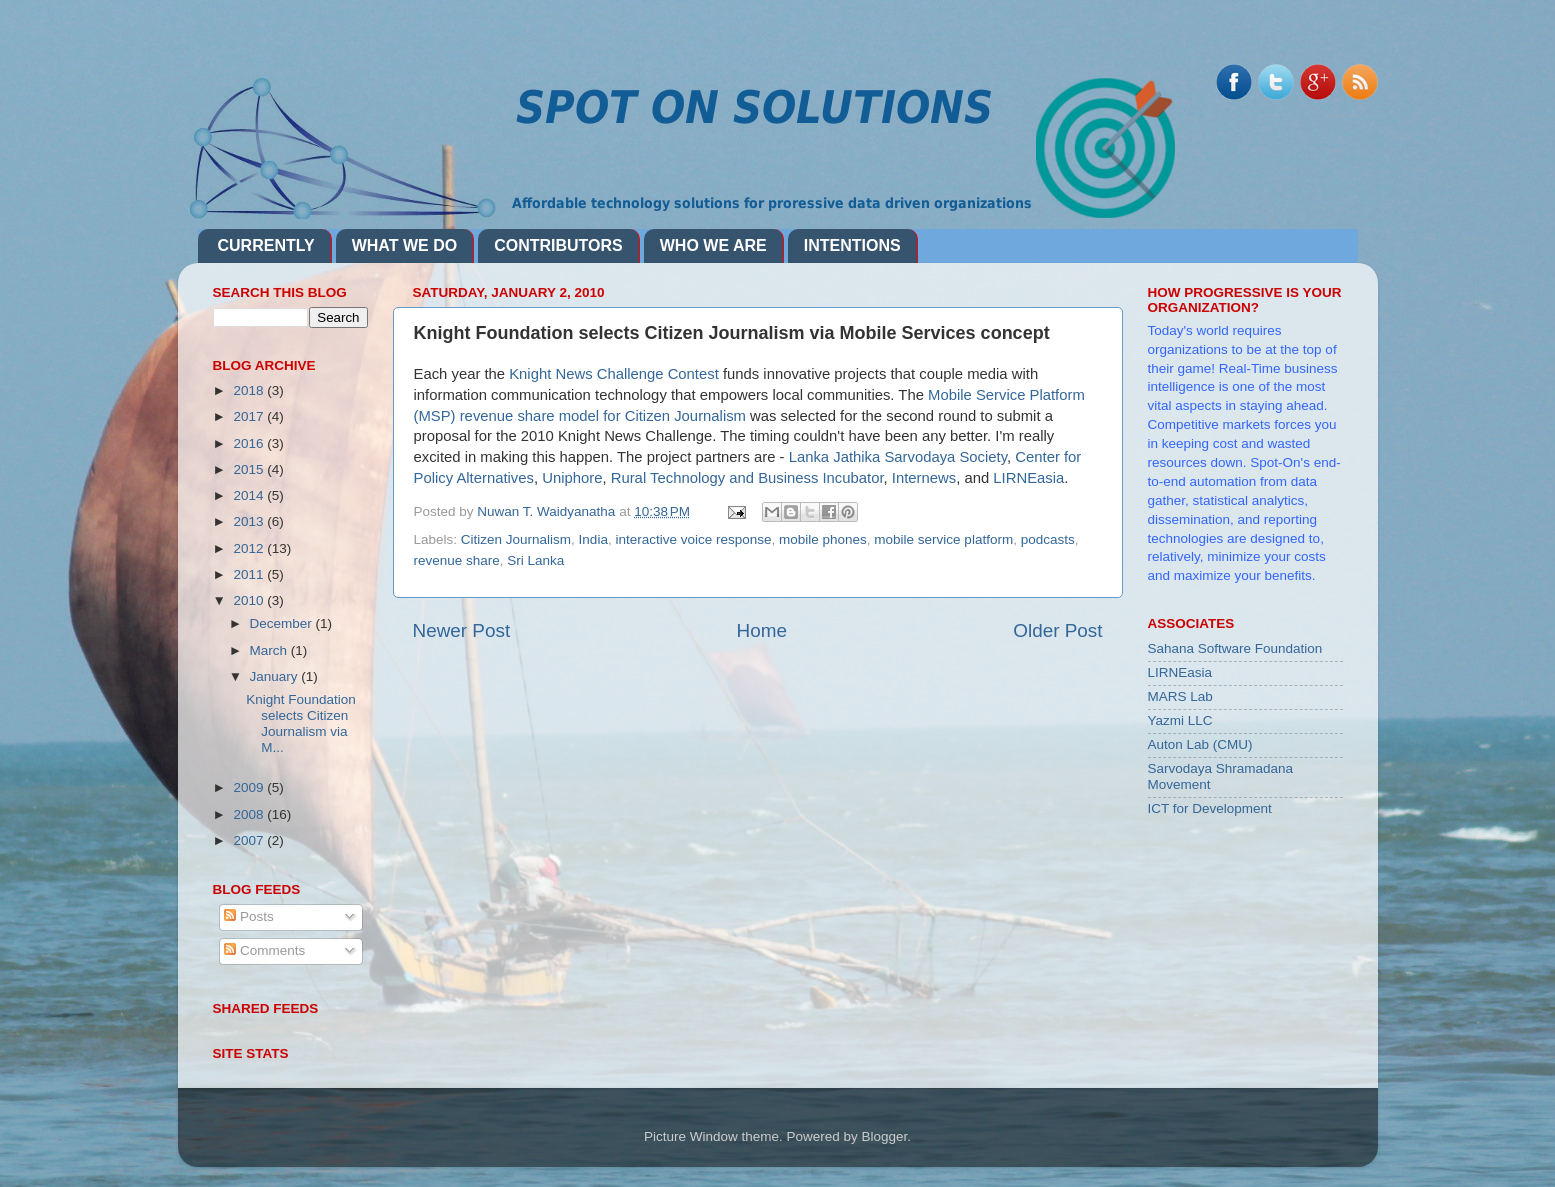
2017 (250, 416)
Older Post (1057, 630)
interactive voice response (693, 539)
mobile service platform (943, 539)
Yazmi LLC (1180, 720)
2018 (250, 390)
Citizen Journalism (516, 539)
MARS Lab (1180, 696)
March (270, 650)
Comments (264, 950)
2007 (250, 840)
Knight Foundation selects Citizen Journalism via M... (301, 724)
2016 (250, 443)
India (593, 539)
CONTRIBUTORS (558, 245)
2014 (250, 495)
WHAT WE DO (404, 245)
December (283, 623)
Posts (249, 916)
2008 (250, 814)
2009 (250, 787)
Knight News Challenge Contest (614, 374)
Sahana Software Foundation (1235, 648)
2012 (250, 548)
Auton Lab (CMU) (1200, 744)
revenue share (457, 560)
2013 (250, 521)
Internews (924, 478)
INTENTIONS (852, 245)
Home (762, 630)
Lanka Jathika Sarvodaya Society (898, 457)
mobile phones (823, 539)
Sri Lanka (535, 560)
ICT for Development (1210, 808)
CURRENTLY (266, 245)
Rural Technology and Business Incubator (747, 478)
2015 (250, 469)
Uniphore (572, 478)
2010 (250, 600)
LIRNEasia (1028, 478)
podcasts (1048, 539)
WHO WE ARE (713, 245)
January (276, 676)
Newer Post (462, 630)
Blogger (885, 1136)
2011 (250, 574)
